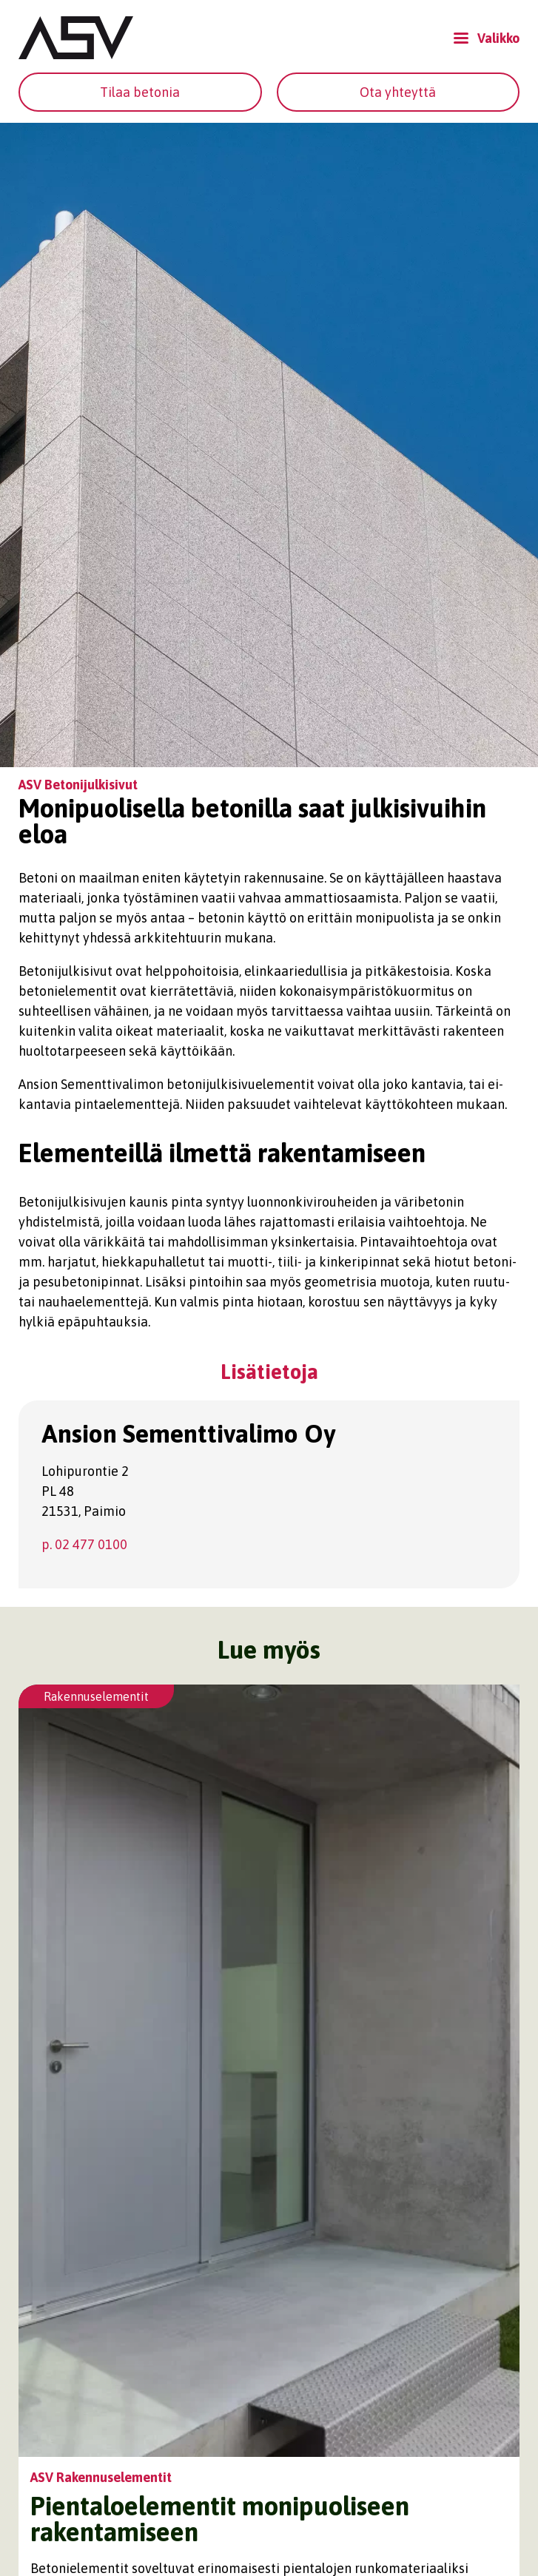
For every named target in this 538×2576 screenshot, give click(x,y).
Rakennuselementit (96, 1696)
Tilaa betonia (140, 92)
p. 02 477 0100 (84, 1544)
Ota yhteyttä (398, 92)
